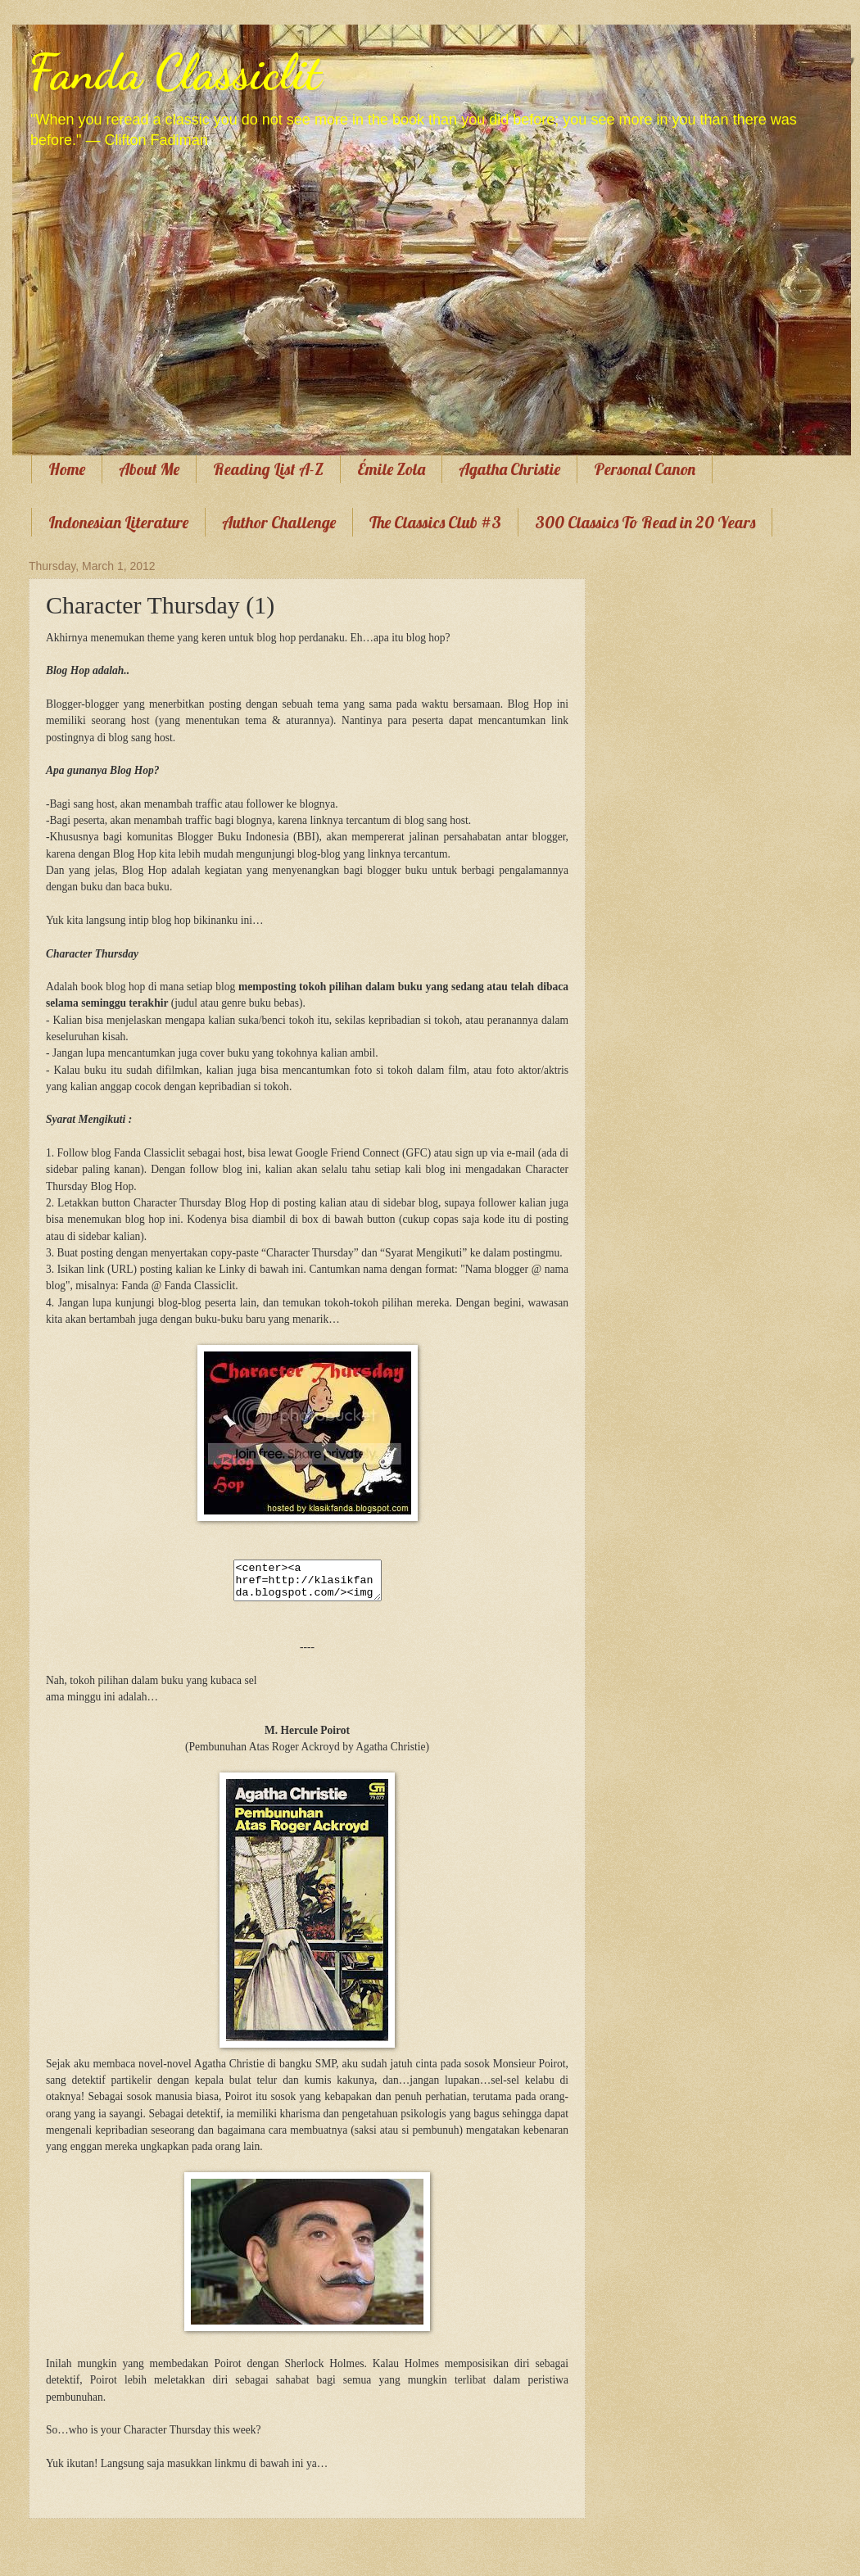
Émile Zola (391, 469)
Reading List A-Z (268, 469)
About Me (149, 469)
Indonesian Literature (118, 522)
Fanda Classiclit (175, 72)
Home (66, 469)
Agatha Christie (509, 469)
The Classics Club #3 (435, 522)
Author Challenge (279, 522)
